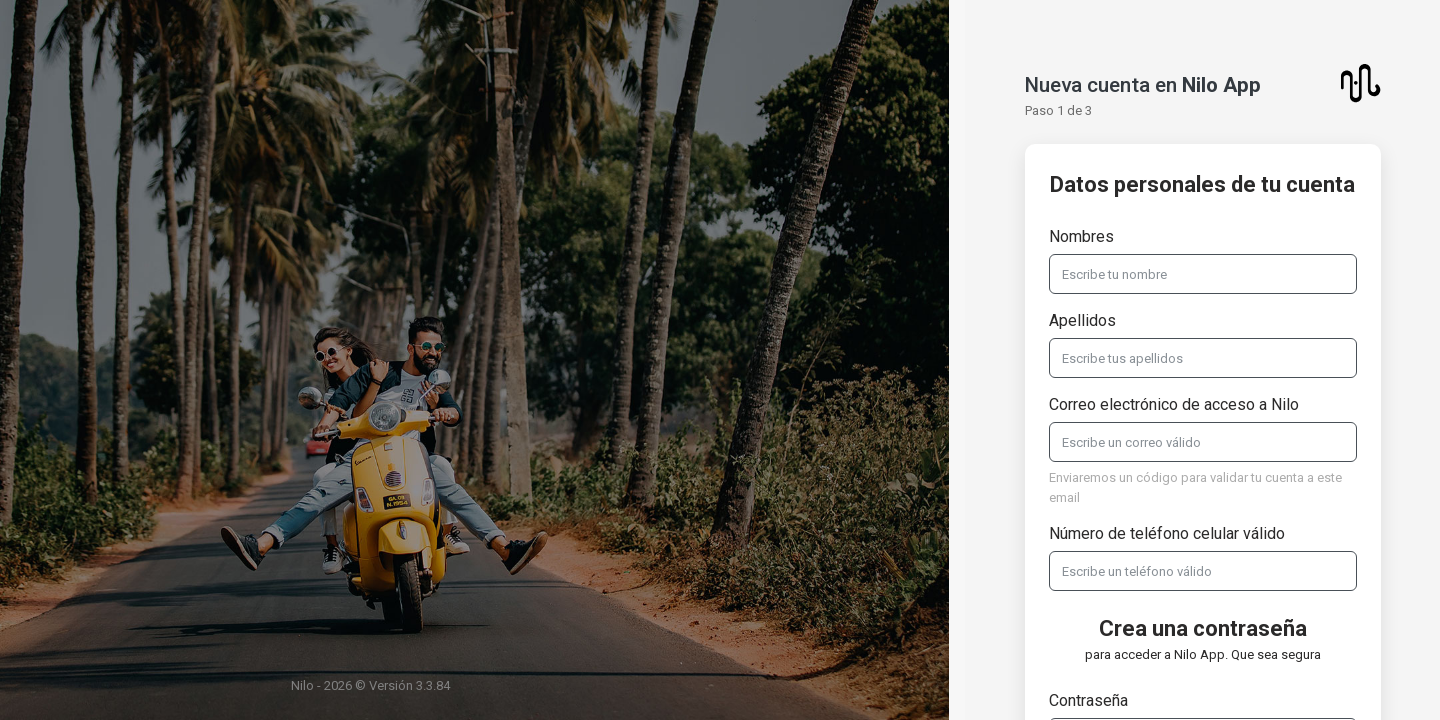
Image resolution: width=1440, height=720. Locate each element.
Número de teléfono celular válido (1167, 533)
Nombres (1081, 236)
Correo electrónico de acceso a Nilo (1174, 404)
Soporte (1350, 680)
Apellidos (1082, 320)
